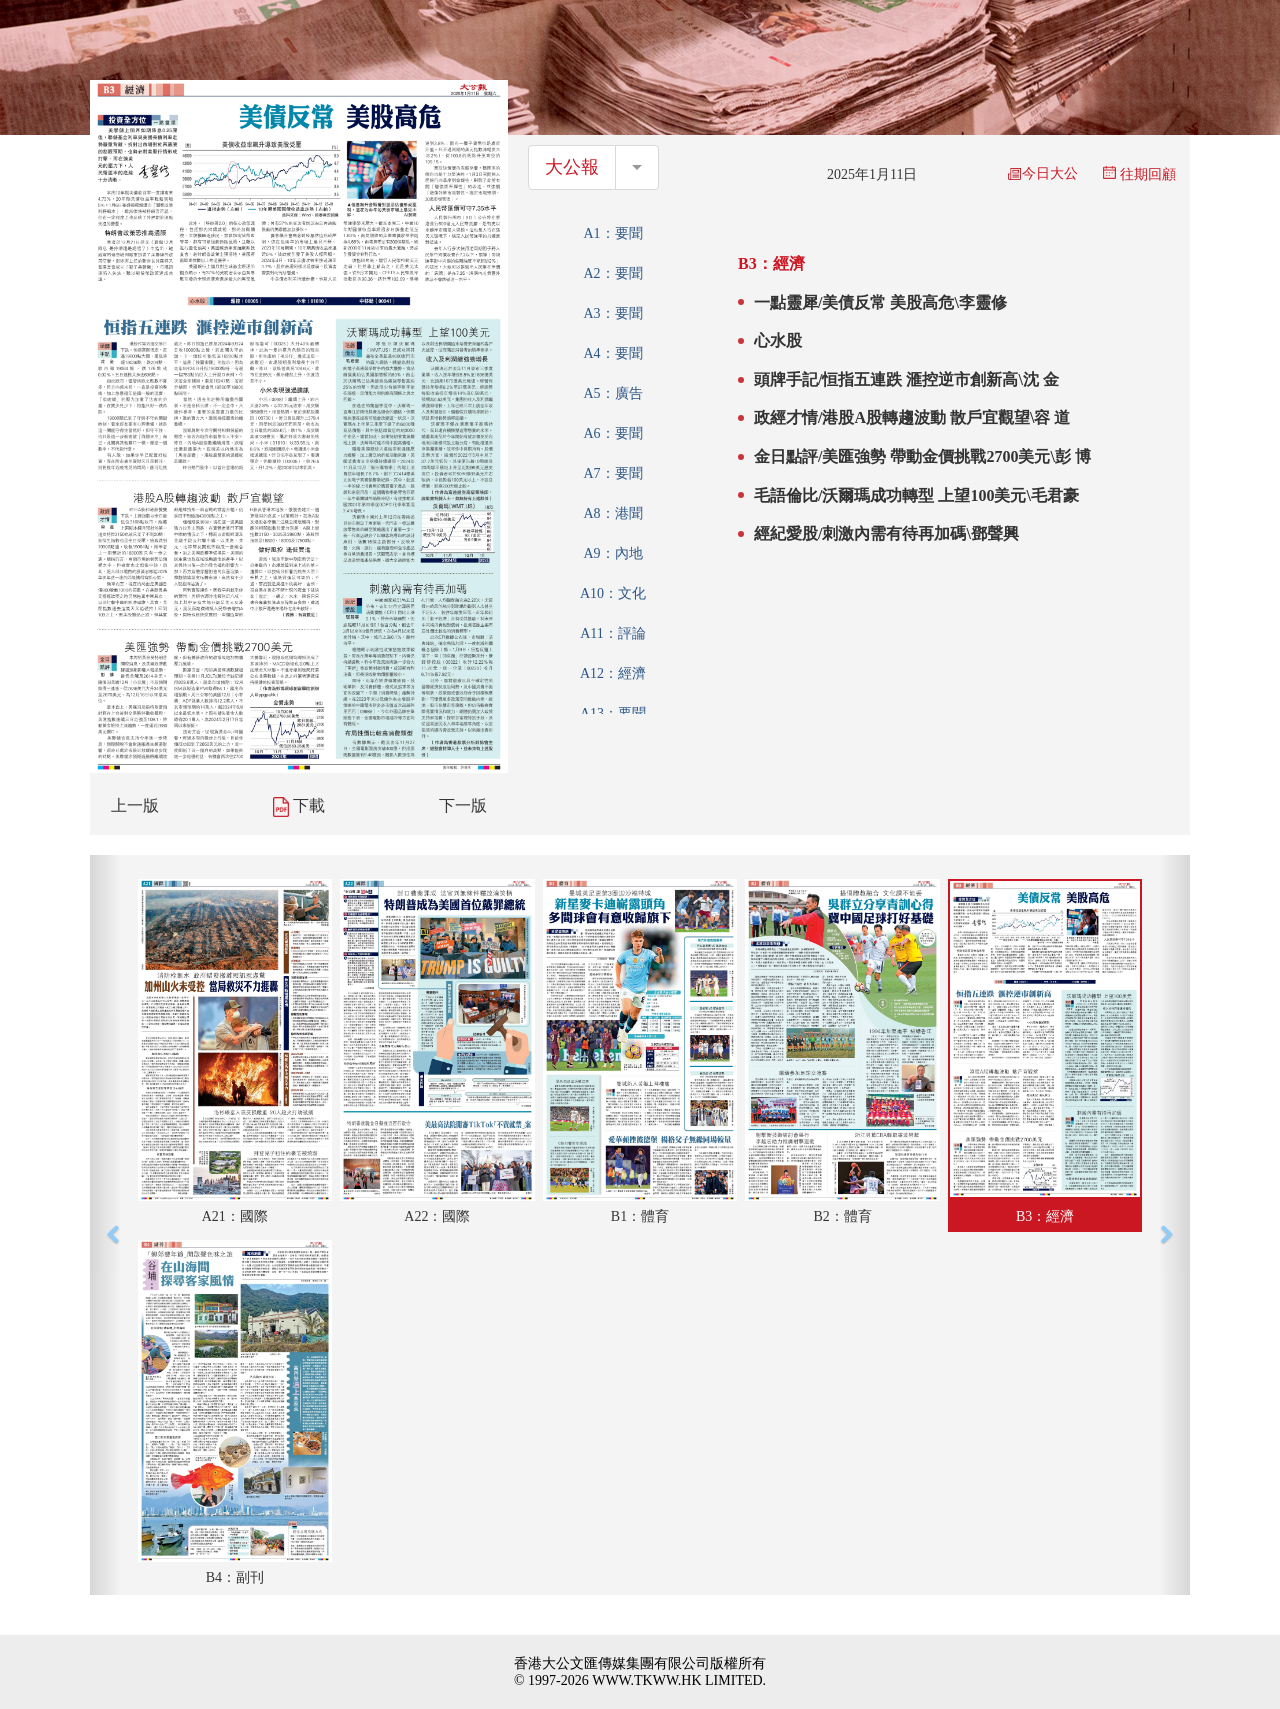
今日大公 (1043, 173)
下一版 (463, 805)
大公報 (572, 167)
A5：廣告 (612, 393)
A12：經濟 (613, 673)
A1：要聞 (612, 233)
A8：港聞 (612, 513)
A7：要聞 (612, 473)
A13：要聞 (613, 713)
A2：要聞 (612, 273)
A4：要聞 (612, 353)
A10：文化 (613, 593)
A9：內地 (612, 553)
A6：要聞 (612, 433)
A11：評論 (613, 633)
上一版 (135, 805)
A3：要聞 (612, 313)
